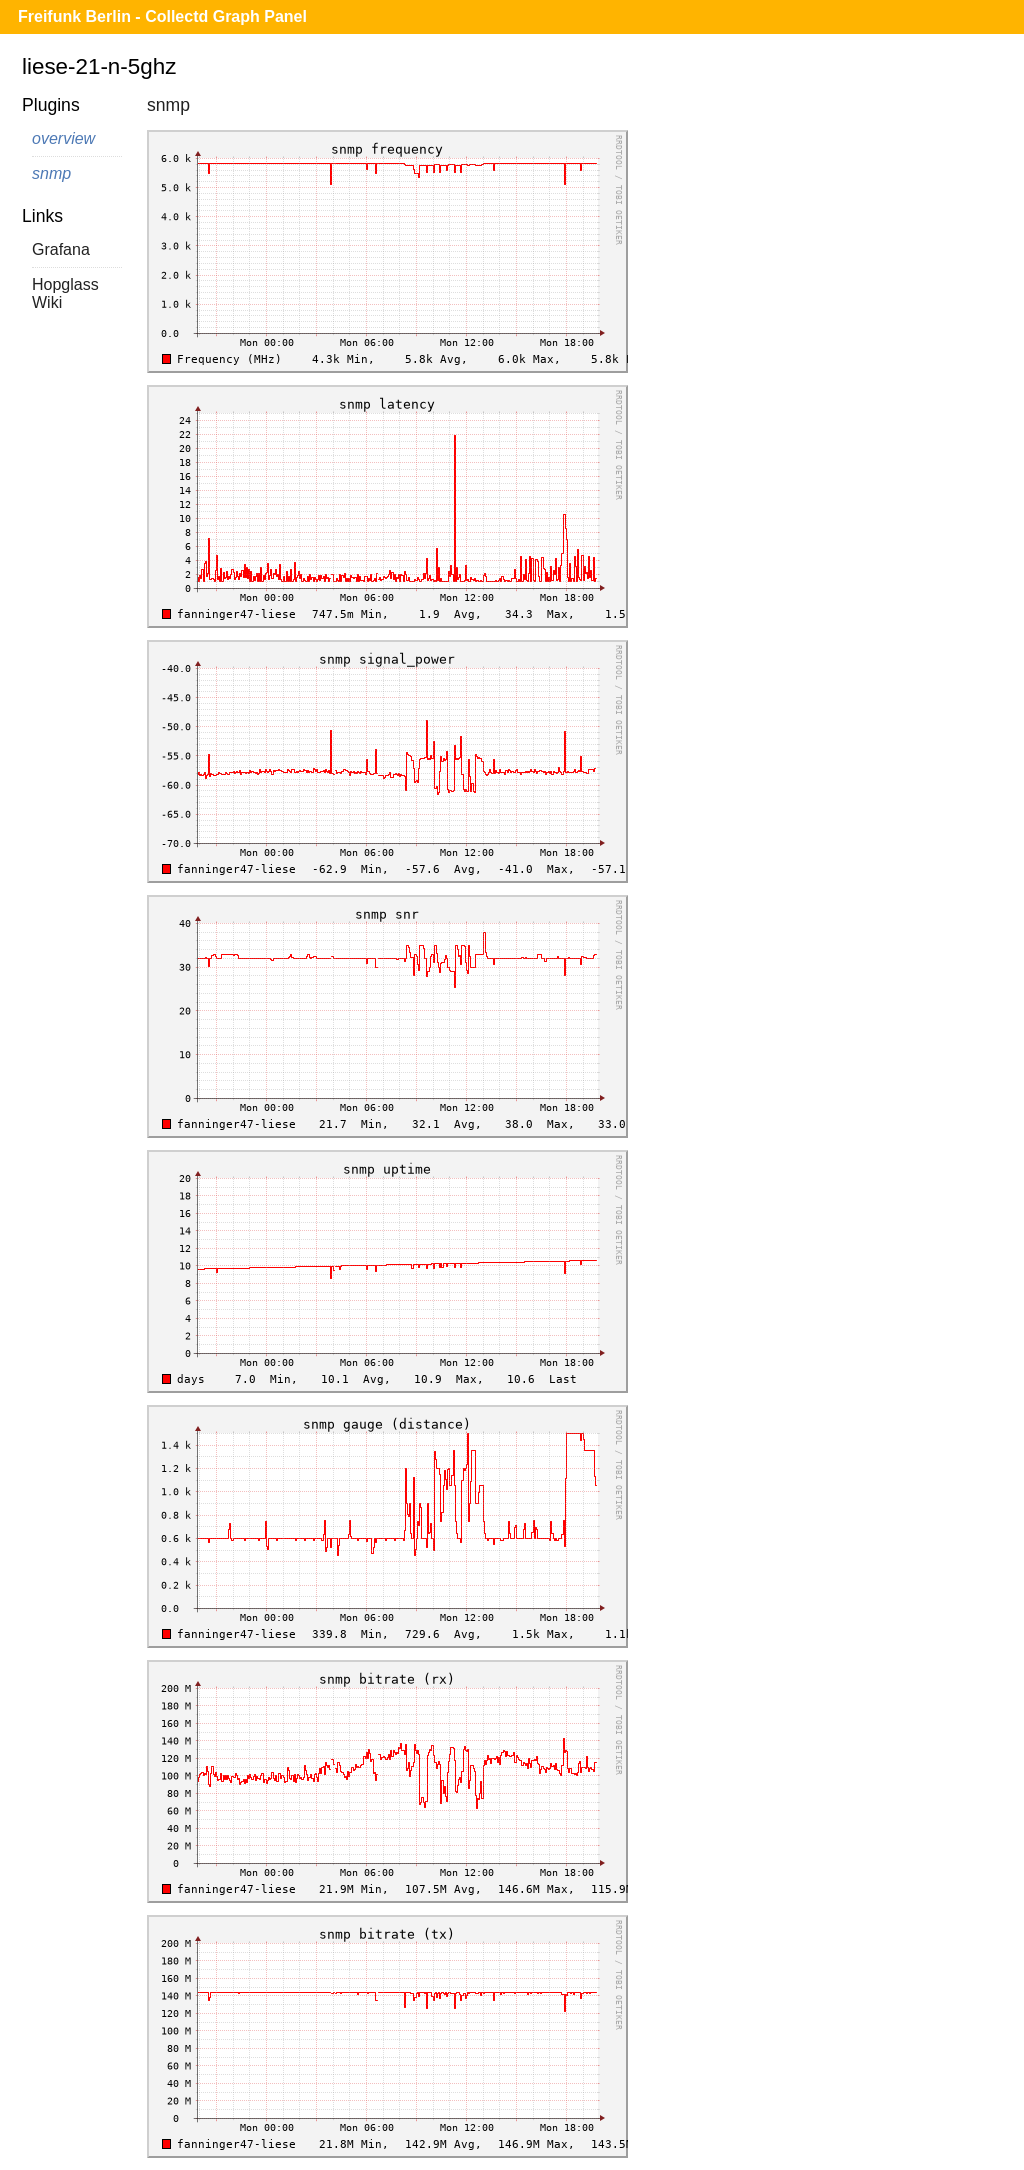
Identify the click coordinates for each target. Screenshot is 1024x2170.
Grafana (61, 249)
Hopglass (65, 284)
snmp (51, 173)
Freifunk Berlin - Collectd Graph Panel (162, 16)
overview (63, 138)
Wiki (47, 302)
